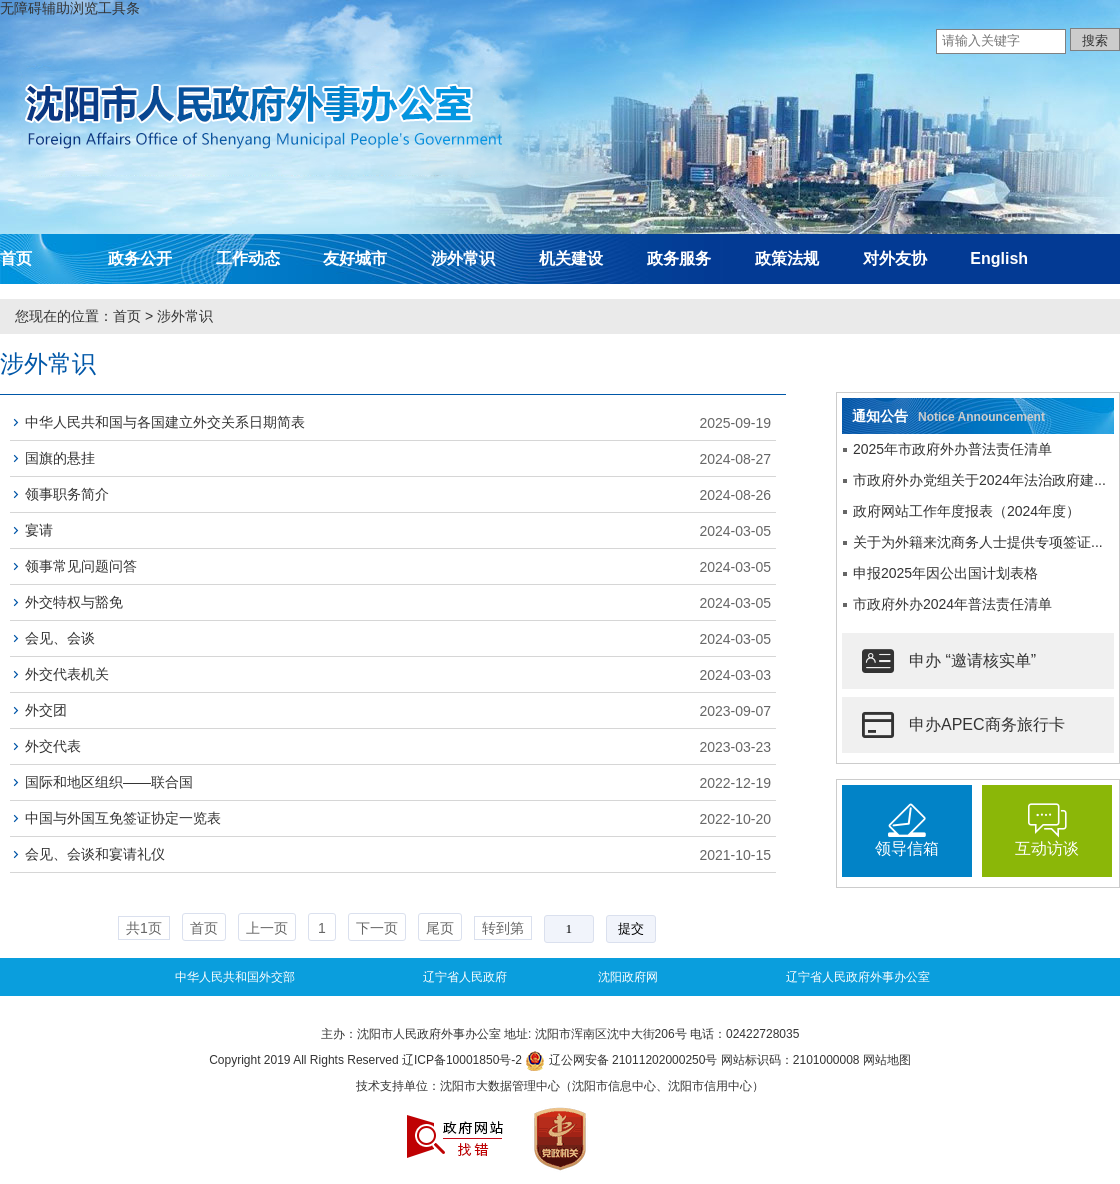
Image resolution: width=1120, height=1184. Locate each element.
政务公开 (140, 258)
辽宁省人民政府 (465, 977)
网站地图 (887, 1060)
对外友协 (895, 258)
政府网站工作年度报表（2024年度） (966, 511)
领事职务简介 (67, 494)
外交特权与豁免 (74, 602)
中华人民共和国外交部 (235, 977)
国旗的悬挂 (60, 458)
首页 (16, 258)
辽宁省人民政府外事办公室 (858, 977)
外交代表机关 (67, 674)
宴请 (39, 530)
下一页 (377, 928)
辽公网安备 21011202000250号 (621, 1060)
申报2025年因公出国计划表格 (945, 573)
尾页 (440, 928)
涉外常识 (463, 258)
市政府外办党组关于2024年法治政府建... (979, 480)
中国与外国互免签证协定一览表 (123, 818)
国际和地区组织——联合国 (109, 782)
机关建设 (571, 258)
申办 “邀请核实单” (949, 661)
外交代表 (53, 746)
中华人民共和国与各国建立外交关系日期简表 (165, 422)
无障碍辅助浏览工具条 (70, 8)
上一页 (267, 928)
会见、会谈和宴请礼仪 (95, 854)
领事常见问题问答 (81, 566)
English (999, 258)
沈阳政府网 (628, 977)
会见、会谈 (60, 638)
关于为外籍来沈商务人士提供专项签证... (978, 542)
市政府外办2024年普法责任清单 (952, 604)
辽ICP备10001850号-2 (462, 1060)
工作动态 (248, 258)
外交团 (46, 710)
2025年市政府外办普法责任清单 (952, 449)
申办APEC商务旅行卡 (963, 725)
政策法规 (787, 258)
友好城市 (355, 258)
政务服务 (679, 258)
